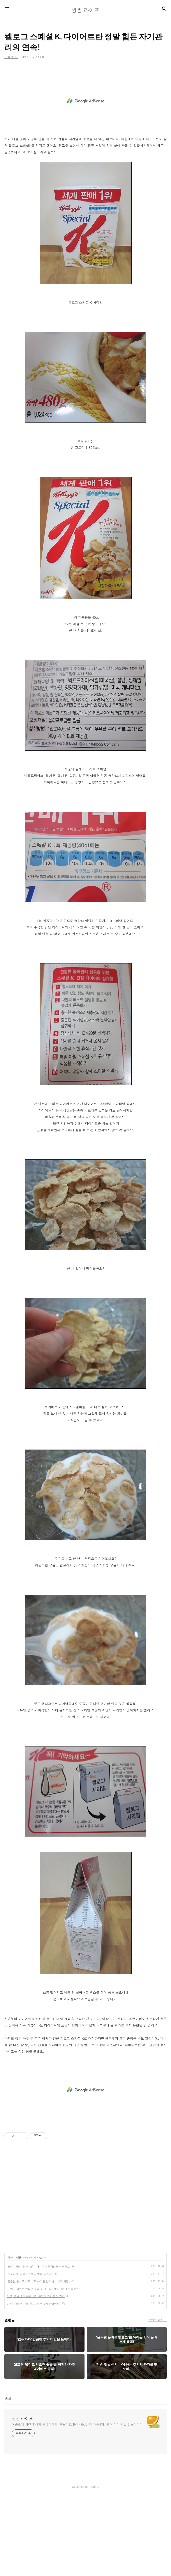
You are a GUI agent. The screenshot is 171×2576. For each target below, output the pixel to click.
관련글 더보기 (157, 2398)
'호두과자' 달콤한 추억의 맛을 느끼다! (29, 2352)
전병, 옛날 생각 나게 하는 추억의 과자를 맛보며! (36, 2375)
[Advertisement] (85, 107)
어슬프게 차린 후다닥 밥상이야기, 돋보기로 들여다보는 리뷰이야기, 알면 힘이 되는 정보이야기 (77, 2503)
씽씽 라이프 (22, 2497)
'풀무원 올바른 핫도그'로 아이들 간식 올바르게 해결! (38, 2360)
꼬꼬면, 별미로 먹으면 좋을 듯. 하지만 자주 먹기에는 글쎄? (42, 2367)
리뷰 (10, 2336)
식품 (18, 2336)
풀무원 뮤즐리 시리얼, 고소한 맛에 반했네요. (33, 2382)
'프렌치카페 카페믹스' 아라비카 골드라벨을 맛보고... (38, 2345)
